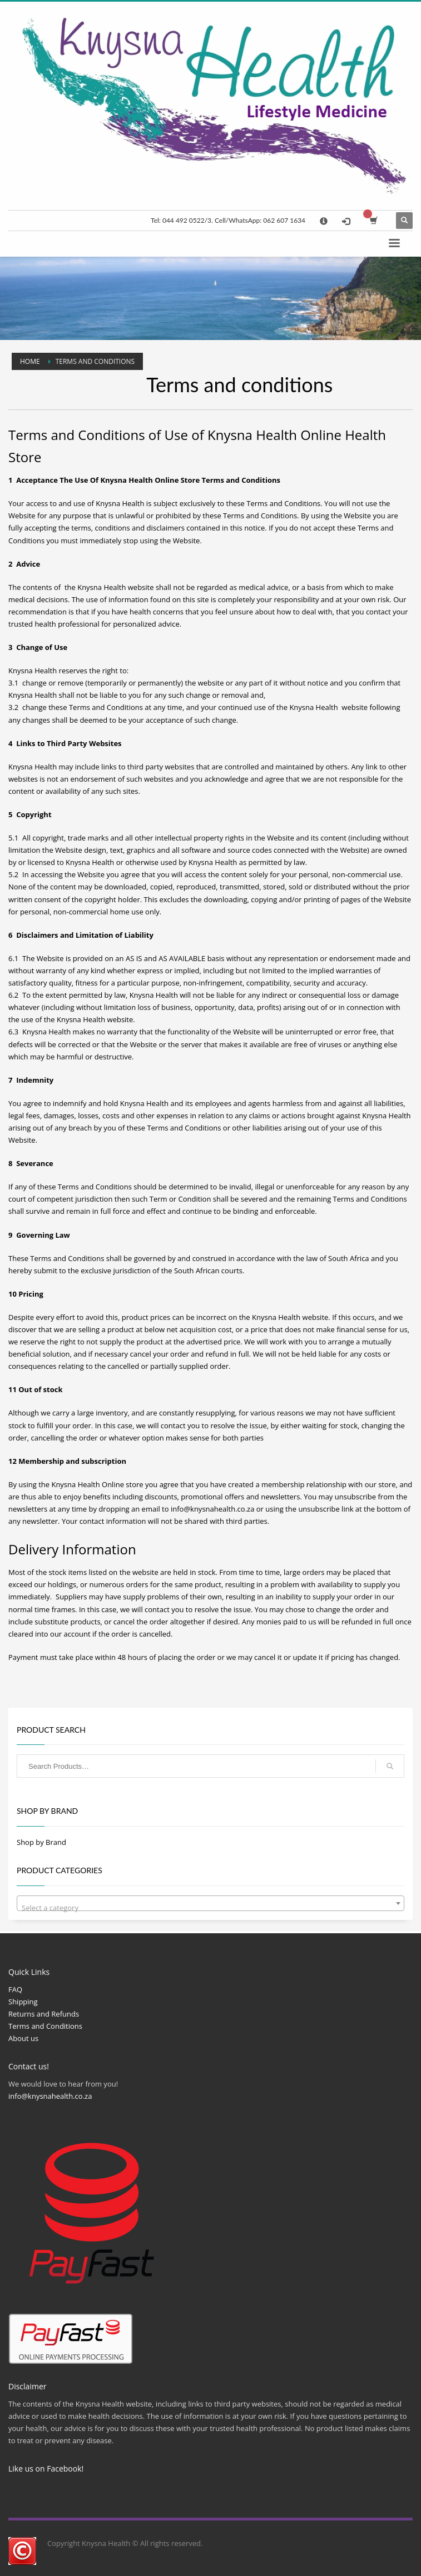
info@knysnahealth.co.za (212, 1509)
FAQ (15, 1989)
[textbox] (210, 1907)
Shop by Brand (41, 1842)
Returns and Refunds (43, 2014)
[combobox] (210, 1903)
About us (23, 2038)
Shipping (23, 2002)
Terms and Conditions (45, 2026)
